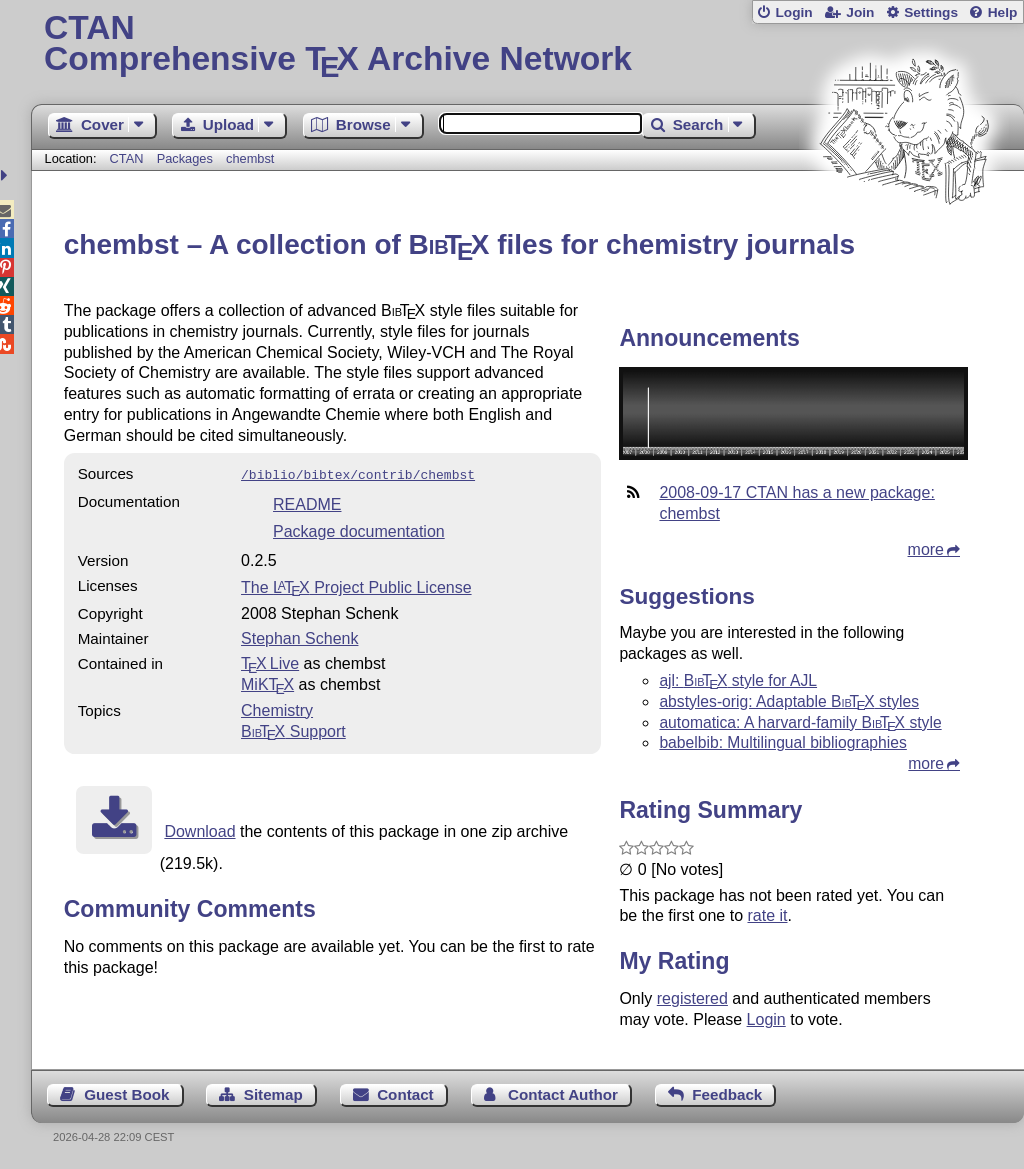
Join (860, 12)
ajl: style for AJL (738, 680)
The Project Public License (356, 585)
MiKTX (267, 682)
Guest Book (126, 1094)
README (307, 502)
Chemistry (277, 708)
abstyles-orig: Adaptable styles (789, 701)
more (926, 549)
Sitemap (273, 1094)
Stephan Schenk (299, 636)
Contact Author (563, 1094)
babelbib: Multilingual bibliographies (782, 742)
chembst (250, 158)
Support (293, 729)
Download (199, 829)
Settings (931, 12)
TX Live (270, 661)
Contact (405, 1094)
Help (1003, 12)
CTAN (127, 158)
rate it (767, 915)
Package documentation (359, 529)
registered (692, 998)
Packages (187, 158)
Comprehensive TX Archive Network (527, 45)
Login (793, 12)
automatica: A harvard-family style (800, 722)
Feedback (727, 1094)
